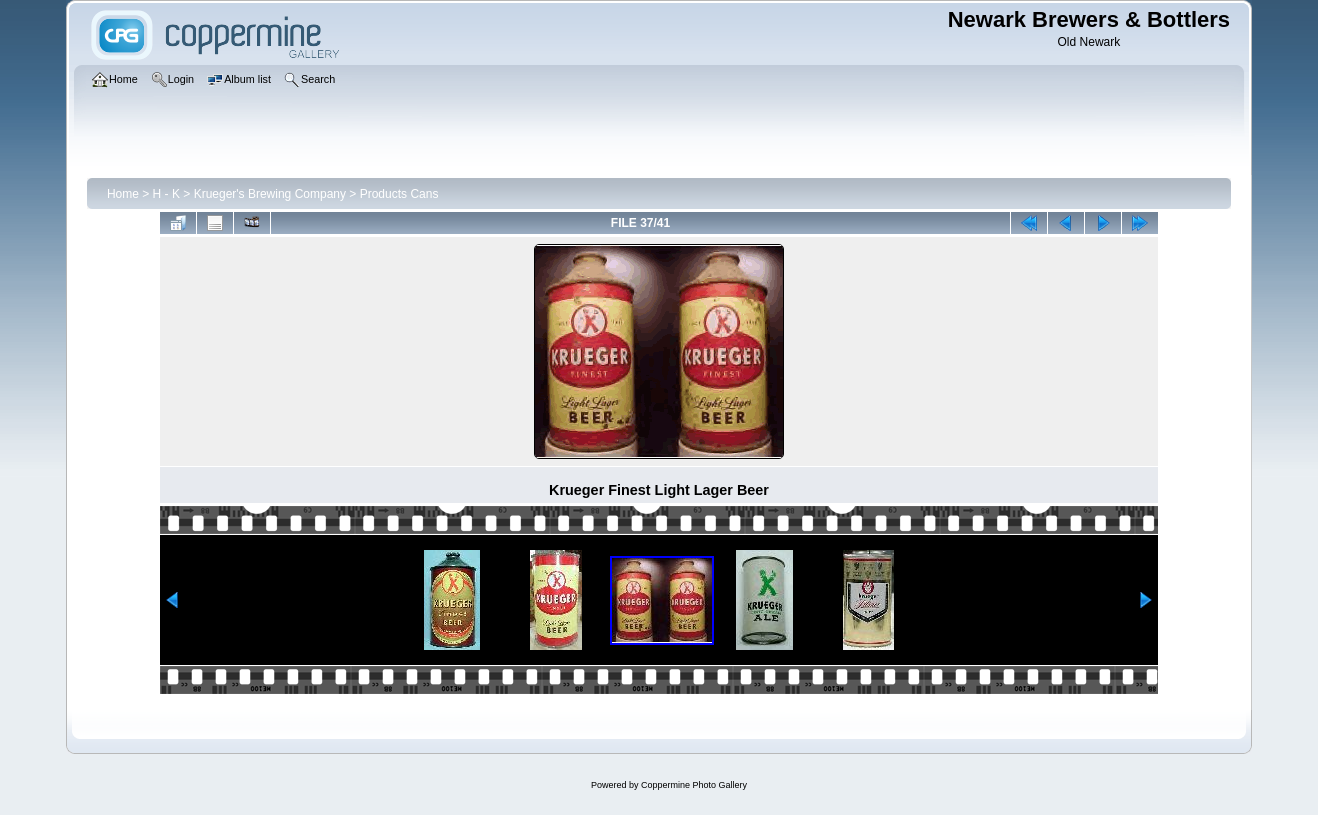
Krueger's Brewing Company (270, 194)
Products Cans (399, 194)
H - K (166, 194)
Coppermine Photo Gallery (694, 785)
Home (123, 194)
